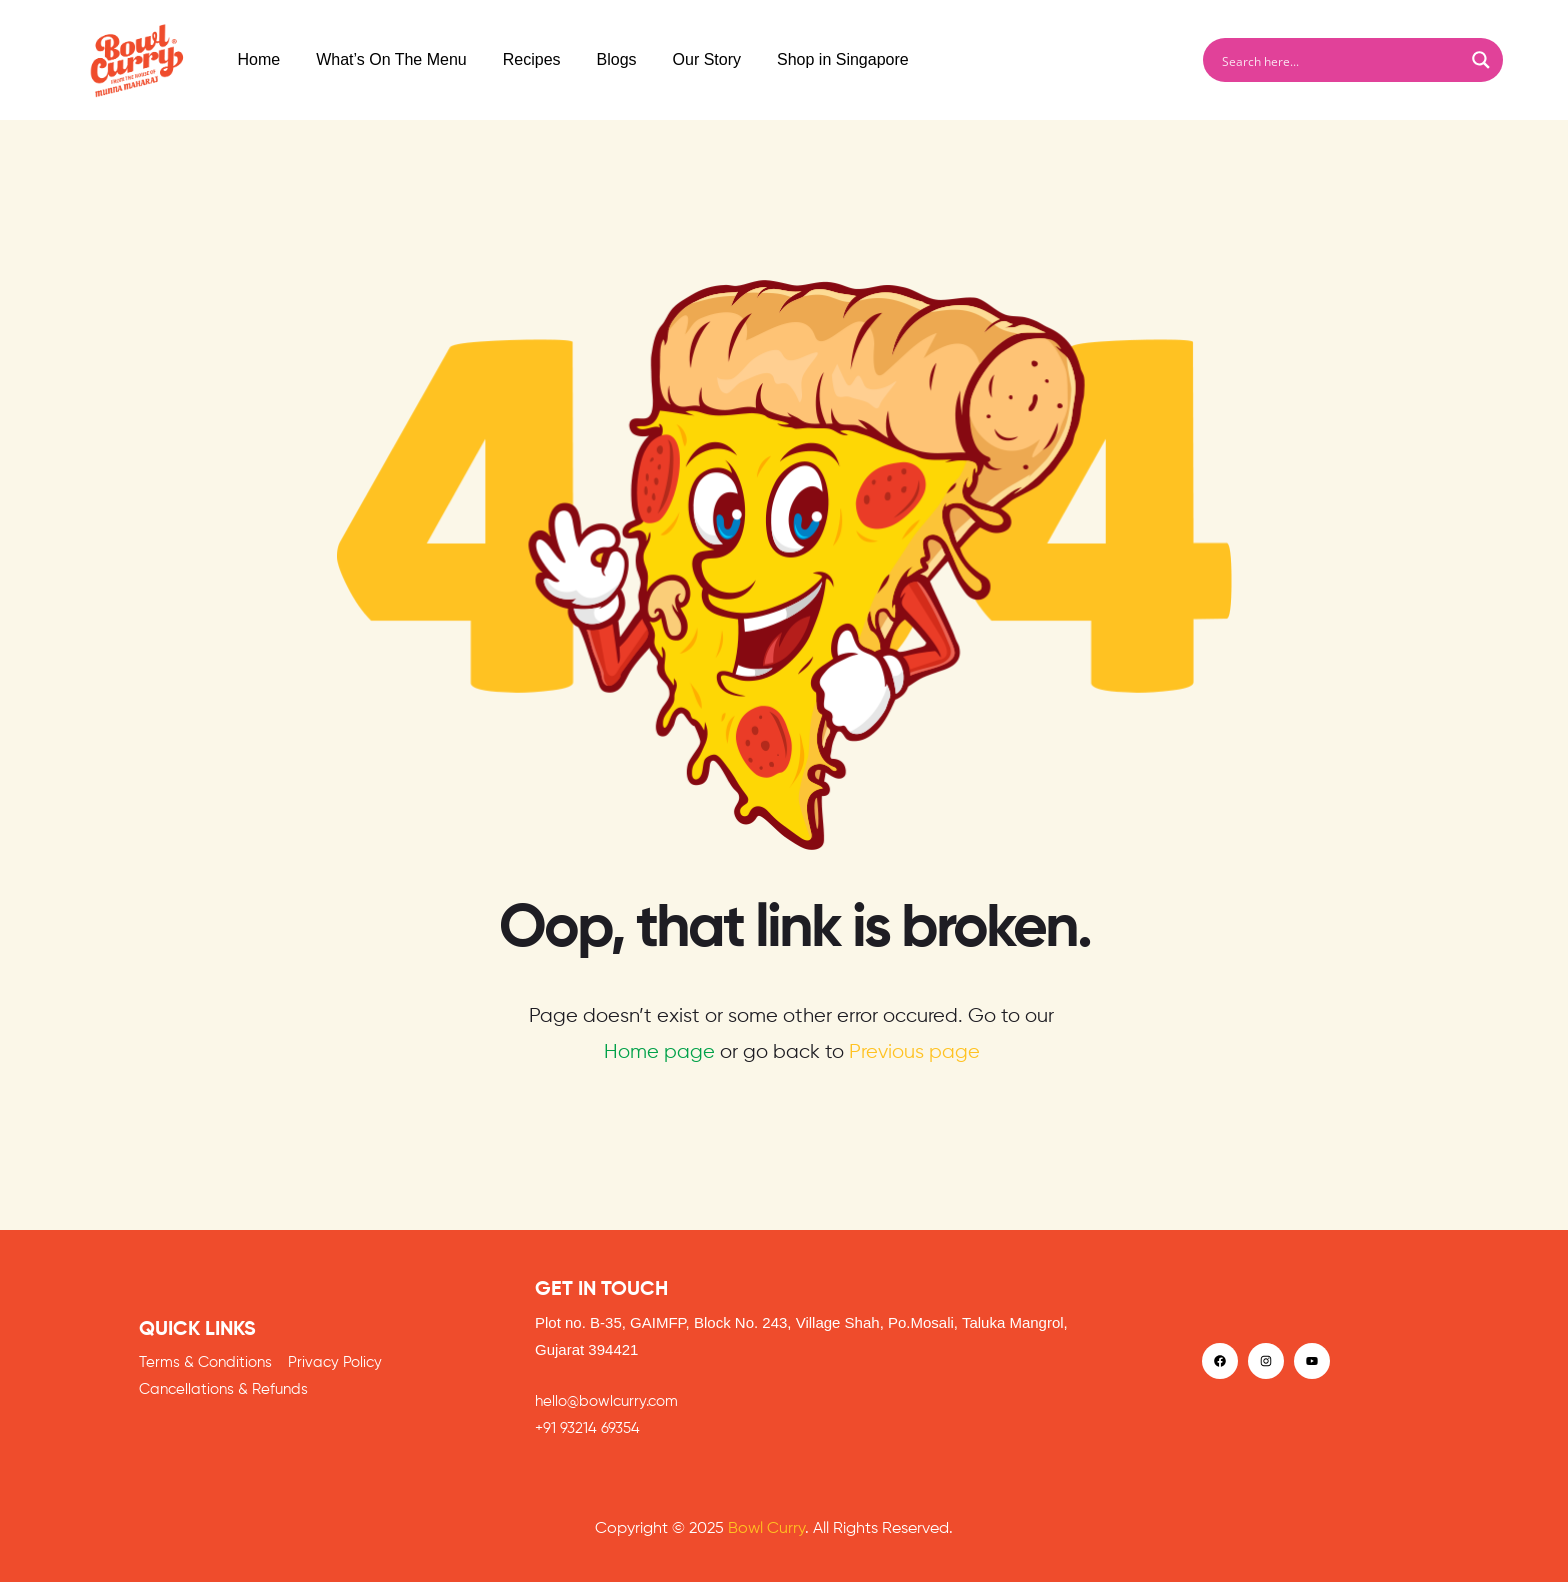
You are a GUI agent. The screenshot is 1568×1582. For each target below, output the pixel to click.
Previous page (914, 1052)
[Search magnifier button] (1481, 60)
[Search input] (1340, 60)
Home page (659, 1052)
